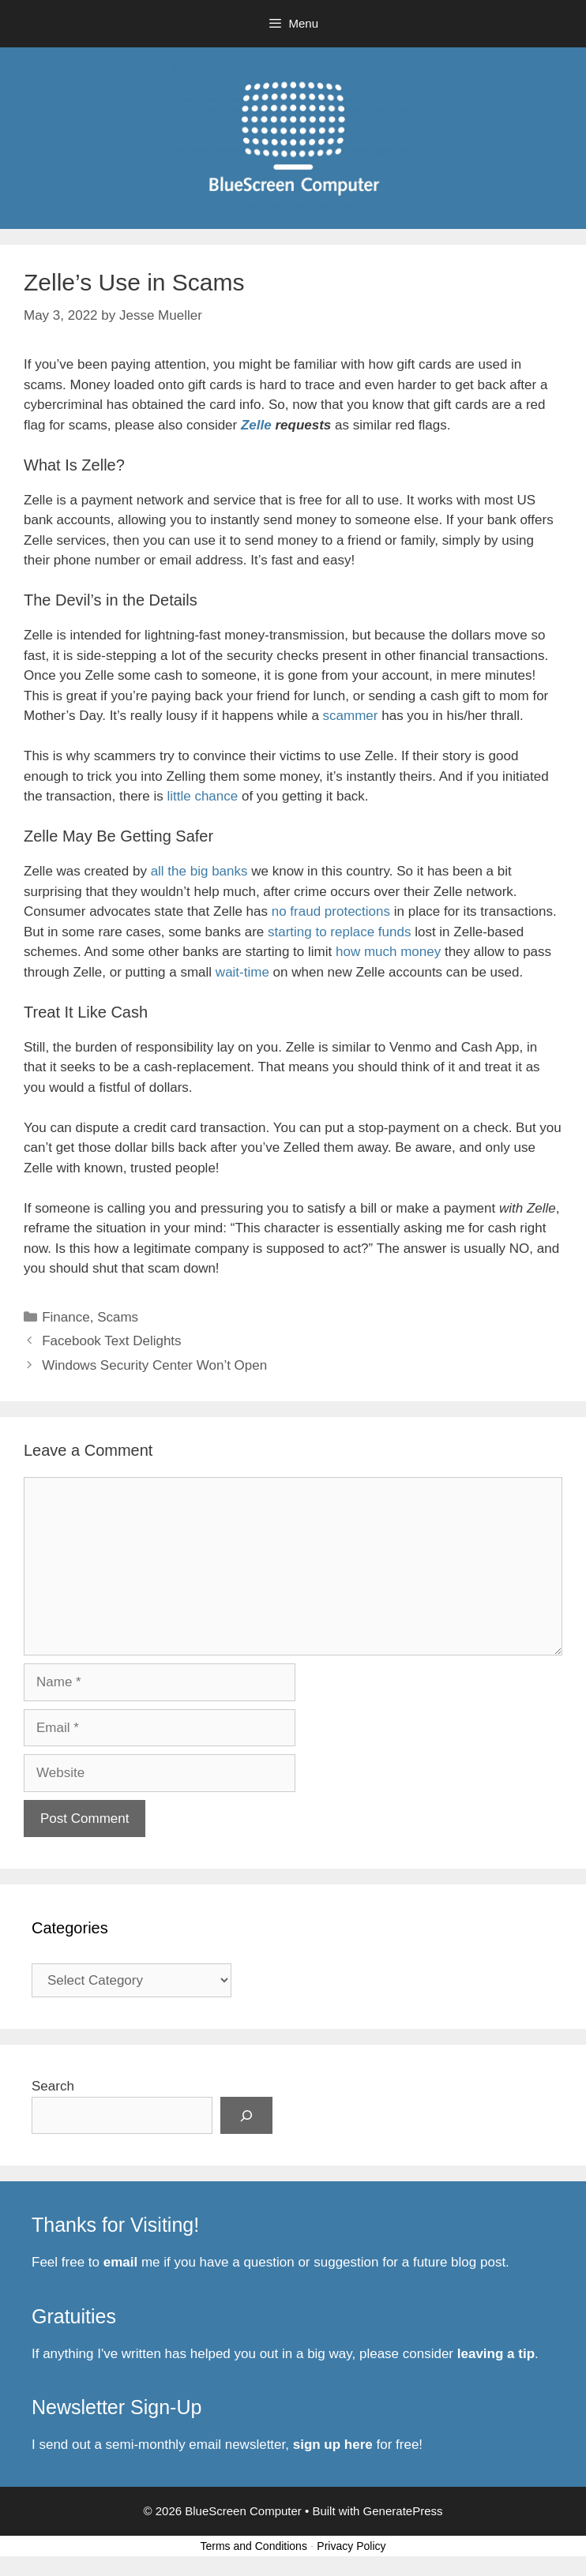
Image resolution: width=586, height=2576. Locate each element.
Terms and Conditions (254, 2546)
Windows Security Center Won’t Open (154, 1365)
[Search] (246, 2116)
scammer (350, 715)
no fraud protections (331, 911)
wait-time (242, 972)
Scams (117, 1317)
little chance (202, 796)
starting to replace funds (339, 931)
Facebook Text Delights (111, 1340)
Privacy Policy (351, 2546)
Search (53, 2086)
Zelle (258, 425)
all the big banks (199, 871)
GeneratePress (403, 2511)
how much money (388, 951)
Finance (65, 1317)
